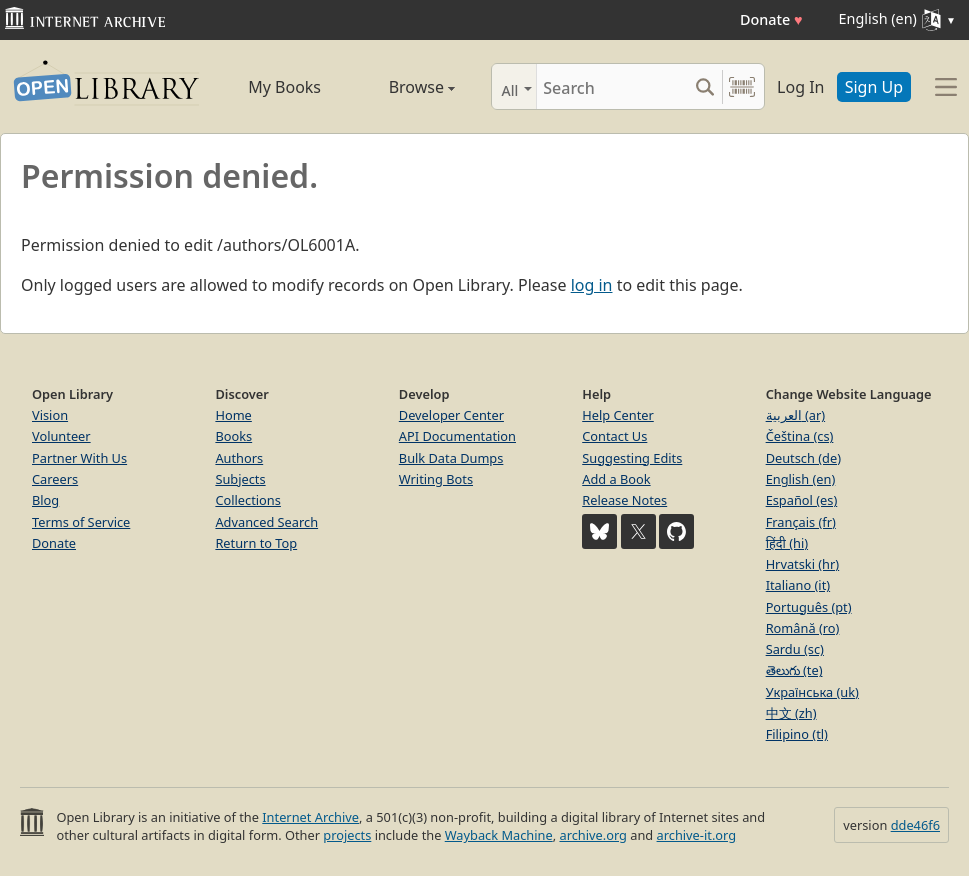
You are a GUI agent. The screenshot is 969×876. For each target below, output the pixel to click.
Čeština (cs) (800, 436)
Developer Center (451, 415)
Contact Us (614, 436)
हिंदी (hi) (787, 543)
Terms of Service (81, 522)
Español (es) (802, 500)
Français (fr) (801, 522)
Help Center (618, 415)
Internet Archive (310, 817)
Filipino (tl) (797, 734)
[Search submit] (704, 86)
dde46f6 (915, 825)
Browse (404, 87)
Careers (55, 479)
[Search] (612, 86)
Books (233, 436)
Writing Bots (436, 479)
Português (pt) (809, 607)
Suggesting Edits (632, 458)
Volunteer (61, 436)
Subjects (240, 479)
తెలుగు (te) (794, 670)
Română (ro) (803, 628)
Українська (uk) (812, 692)
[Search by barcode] (742, 86)
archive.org (592, 835)
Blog (45, 500)
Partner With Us (79, 458)
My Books (284, 87)
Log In (800, 87)
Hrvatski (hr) (803, 564)
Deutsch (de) (803, 458)
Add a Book (616, 479)
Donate (771, 19)
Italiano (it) (798, 585)
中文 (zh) (791, 713)
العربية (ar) (795, 415)
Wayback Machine (499, 835)
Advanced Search (266, 522)
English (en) (801, 479)
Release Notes (624, 500)
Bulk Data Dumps (451, 458)
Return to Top (256, 543)
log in (592, 285)
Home (233, 415)
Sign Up (874, 87)
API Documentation (457, 436)
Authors (239, 458)
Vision (50, 415)
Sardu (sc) (795, 649)
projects (347, 835)
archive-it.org (697, 835)
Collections (248, 500)
